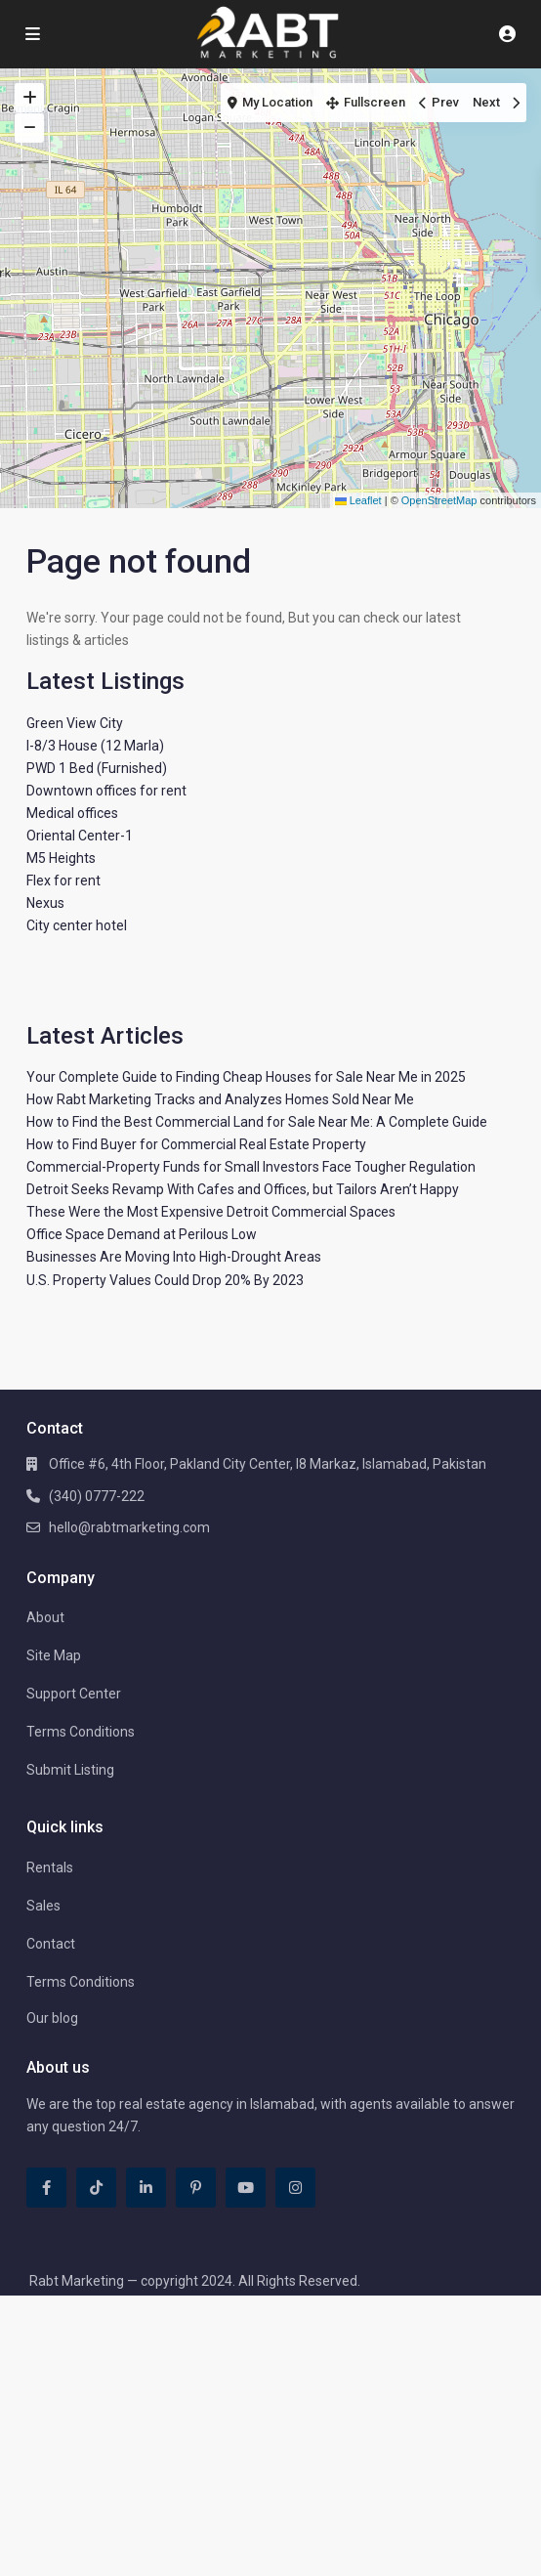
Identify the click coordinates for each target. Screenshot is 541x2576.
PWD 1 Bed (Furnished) (96, 768)
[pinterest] (196, 2188)
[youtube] (246, 2188)
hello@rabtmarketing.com (129, 1527)
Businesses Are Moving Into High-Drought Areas (173, 1257)
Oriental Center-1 (79, 835)
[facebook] (46, 2188)
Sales (43, 1905)
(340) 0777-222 (97, 1496)
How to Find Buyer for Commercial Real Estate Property (196, 1144)
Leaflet (358, 500)
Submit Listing (70, 1770)
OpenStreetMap (439, 500)
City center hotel (76, 925)
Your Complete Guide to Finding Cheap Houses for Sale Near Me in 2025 (246, 1077)
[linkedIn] (146, 2188)
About (45, 1617)
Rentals (49, 1867)
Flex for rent (63, 880)
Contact (50, 1944)
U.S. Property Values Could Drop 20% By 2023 (165, 1280)
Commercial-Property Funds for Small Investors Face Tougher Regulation (251, 1167)
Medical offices (72, 813)
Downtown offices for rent (106, 790)
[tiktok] (96, 2188)
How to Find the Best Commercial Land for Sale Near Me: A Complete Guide (256, 1122)
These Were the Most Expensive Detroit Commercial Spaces (210, 1212)
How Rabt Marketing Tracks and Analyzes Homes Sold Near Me (220, 1099)
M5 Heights (61, 858)
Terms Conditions (80, 1731)
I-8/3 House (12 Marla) (95, 745)
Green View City (74, 723)
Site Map (53, 1655)
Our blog (52, 2018)
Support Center (73, 1693)
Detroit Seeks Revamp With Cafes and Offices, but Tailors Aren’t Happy (242, 1189)
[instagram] (295, 2188)
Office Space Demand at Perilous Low (141, 1234)
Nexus (45, 903)
